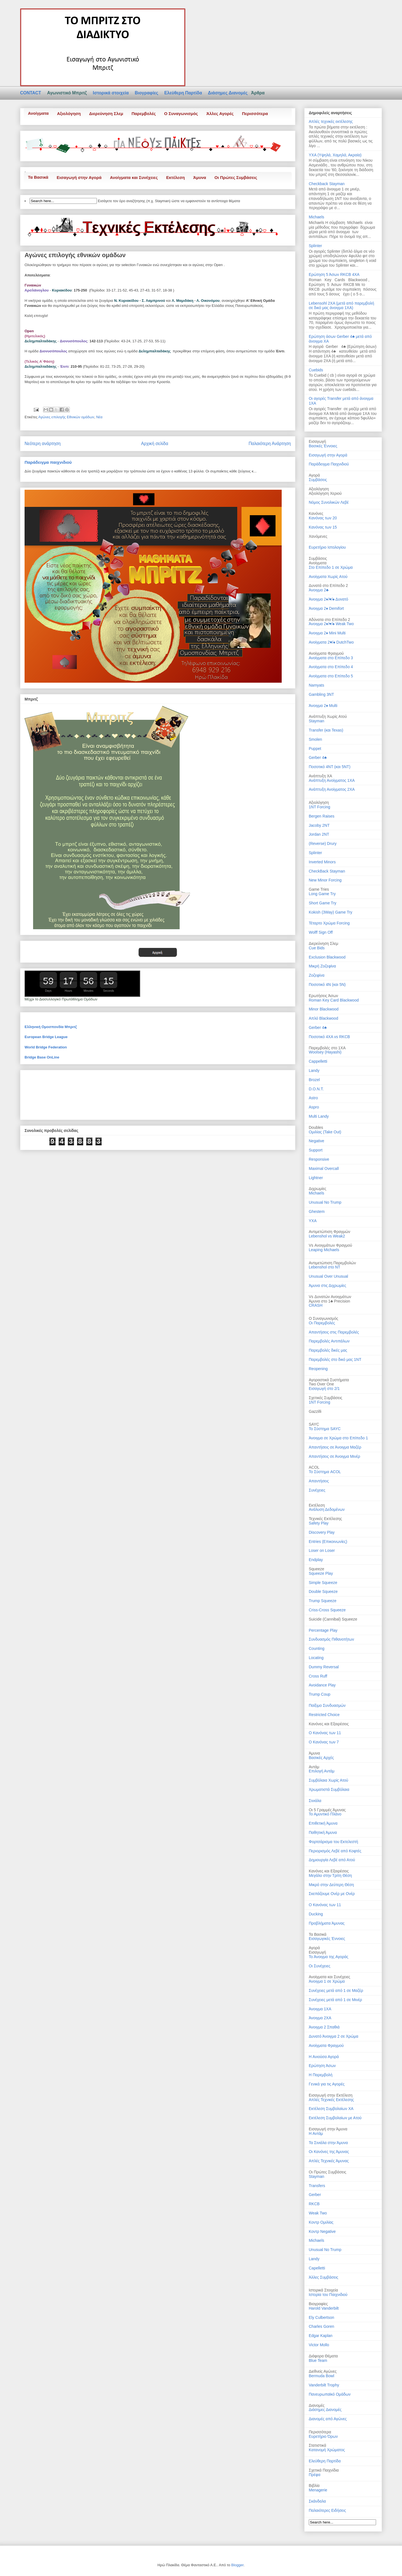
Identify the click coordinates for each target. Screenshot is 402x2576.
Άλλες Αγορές (220, 113)
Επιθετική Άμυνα (323, 1823)
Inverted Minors (322, 862)
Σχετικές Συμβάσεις (325, 1397)
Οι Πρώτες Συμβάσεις (235, 177)
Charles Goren (321, 2326)
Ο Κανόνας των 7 (324, 1742)
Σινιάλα (315, 1800)
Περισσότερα (255, 113)
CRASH (315, 1305)
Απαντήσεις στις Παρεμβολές (334, 1332)
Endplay (316, 1559)
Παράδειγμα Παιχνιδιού (329, 464)
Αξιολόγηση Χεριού (325, 493)
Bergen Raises (321, 816)
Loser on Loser (322, 1550)
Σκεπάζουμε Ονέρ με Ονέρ (332, 1893)
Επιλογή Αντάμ (321, 1771)
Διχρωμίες (317, 1188)
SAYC (314, 1424)
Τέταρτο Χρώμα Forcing (329, 923)
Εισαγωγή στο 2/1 (324, 1388)
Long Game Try (322, 894)
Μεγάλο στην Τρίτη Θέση (330, 1875)
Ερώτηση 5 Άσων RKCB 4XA (334, 274)
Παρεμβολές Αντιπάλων (329, 1341)
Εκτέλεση (175, 177)
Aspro (314, 1107)
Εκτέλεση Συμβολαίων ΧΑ (331, 2108)
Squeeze (316, 1569)
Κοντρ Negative (322, 2231)
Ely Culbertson (321, 2317)
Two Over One (321, 1384)
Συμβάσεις (318, 479)
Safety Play (319, 1523)
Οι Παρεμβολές (322, 1323)
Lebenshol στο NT (324, 1267)
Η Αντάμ (316, 2133)
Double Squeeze (323, 1591)
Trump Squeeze (322, 1600)
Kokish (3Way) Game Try (330, 912)
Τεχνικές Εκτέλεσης (325, 1518)
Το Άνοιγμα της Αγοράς (328, 1956)
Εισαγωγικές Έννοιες (327, 1938)
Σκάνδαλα (317, 2501)
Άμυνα (199, 177)
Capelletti (317, 2268)
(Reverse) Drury (323, 843)
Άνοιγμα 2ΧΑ (320, 2018)
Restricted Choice (324, 1714)
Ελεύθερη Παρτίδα (184, 92)
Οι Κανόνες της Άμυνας (329, 2151)
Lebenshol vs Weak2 (327, 1236)
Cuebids (316, 370)
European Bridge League (46, 1037)
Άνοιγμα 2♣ (319, 590)
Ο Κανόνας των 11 (325, 1733)
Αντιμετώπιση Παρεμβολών (332, 1263)
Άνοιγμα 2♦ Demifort (326, 608)
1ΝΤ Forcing (319, 1402)
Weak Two (318, 2213)
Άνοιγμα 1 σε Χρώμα (327, 1981)
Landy (314, 1070)
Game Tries (319, 889)
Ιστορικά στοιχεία (111, 92)
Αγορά (314, 1948)
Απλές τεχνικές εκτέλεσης (331, 121)
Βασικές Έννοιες (323, 446)
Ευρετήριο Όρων (323, 2436)
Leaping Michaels (324, 1250)
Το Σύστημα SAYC (325, 1428)
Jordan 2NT (319, 834)
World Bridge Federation (46, 1047)
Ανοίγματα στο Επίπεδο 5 (331, 676)
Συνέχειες (317, 1490)
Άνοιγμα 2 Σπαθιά (324, 2027)
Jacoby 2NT (319, 825)
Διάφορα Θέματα (323, 2356)
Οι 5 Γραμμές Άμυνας (327, 1810)
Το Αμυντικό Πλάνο (325, 1814)
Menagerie (318, 2490)
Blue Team (318, 2360)
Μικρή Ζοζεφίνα (322, 966)
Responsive (319, 1159)
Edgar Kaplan (320, 2335)
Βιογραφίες (147, 92)
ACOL (314, 1467)
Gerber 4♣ (318, 757)
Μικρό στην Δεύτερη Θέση (331, 1884)
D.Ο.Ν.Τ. (316, 1089)
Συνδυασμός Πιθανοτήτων (331, 1639)
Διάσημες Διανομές (228, 92)
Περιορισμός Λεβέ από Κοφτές (335, 1851)
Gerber (315, 2194)
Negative (316, 1141)
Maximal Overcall (324, 1168)
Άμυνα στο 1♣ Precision (329, 1301)
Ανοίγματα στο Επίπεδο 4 (331, 667)
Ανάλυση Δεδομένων (326, 1509)
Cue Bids (317, 948)
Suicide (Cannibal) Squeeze (333, 1619)
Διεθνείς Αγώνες (323, 2371)
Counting (316, 1648)
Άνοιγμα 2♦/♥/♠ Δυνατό (328, 599)
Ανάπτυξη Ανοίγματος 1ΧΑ (332, 780)
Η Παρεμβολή (320, 2075)
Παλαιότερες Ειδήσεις (327, 2510)
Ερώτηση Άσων (322, 2065)
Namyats (316, 685)
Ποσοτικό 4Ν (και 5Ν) (327, 984)
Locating (316, 1657)
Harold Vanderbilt (324, 2308)
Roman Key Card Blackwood (334, 1000)
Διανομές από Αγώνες (328, 2419)
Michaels (316, 217)
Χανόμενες (318, 536)
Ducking (316, 1914)
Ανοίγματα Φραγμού (326, 653)
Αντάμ (314, 1767)
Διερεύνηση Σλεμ (106, 113)
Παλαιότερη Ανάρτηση (269, 443)
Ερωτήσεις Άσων (323, 995)
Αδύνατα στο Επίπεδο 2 (329, 619)
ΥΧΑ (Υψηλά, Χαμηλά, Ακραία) (335, 155)
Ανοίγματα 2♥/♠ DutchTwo (331, 642)
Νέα (99, 417)
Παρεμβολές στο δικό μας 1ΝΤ (335, 1359)
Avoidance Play (322, 1685)
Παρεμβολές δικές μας (328, 1350)
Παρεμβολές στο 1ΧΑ (327, 1048)
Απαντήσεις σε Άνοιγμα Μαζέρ (335, 1447)
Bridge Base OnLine (42, 1057)
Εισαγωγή (317, 1952)
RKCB (314, 2204)
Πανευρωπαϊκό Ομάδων (330, 2394)
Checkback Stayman (326, 183)
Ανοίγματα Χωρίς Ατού (328, 576)
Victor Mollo (319, 2345)
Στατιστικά (317, 2445)
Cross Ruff (318, 1676)
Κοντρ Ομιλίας (321, 2222)
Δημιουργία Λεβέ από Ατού (332, 1860)
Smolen (315, 739)
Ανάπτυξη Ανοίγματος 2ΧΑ (332, 789)
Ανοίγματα (38, 113)
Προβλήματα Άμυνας (326, 1923)
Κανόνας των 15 (323, 527)
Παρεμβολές (143, 113)
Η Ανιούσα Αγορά (324, 2056)
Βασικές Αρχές (321, 1757)
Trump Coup (319, 1694)
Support (315, 1150)
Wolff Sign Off (321, 932)
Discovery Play (322, 1532)
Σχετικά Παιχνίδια (324, 2470)
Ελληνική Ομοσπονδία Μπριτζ (51, 1027)
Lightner (316, 1177)
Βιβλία (314, 2485)
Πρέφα (314, 2474)
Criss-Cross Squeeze (327, 1610)
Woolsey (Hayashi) (325, 1052)
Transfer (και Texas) (326, 730)
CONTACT (32, 92)
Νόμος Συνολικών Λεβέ (329, 502)
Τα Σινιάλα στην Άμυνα (328, 2142)
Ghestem (317, 1211)
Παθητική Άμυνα (323, 1832)
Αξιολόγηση (69, 113)
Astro (313, 1098)
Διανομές (316, 2405)
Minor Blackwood (324, 1009)
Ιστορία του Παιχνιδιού (328, 2294)
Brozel (314, 1079)
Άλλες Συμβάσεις (323, 2277)
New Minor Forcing (325, 880)
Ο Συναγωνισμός (181, 113)
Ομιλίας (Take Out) (325, 1132)
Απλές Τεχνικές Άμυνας (329, 2161)
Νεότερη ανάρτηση (43, 443)
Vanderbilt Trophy (324, 2385)
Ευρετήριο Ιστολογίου (327, 547)
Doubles (316, 1127)
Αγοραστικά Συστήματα (329, 1380)
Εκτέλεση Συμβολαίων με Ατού (335, 2118)
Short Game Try (322, 903)
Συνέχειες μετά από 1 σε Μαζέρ (336, 1990)
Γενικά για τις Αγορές (326, 2084)
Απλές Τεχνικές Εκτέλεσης (331, 2099)
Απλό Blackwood (323, 1018)
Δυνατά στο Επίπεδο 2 (328, 585)
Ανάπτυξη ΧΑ (320, 776)
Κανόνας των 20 (323, 518)
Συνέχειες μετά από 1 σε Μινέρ (335, 1999)
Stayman (316, 721)
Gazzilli (315, 1411)
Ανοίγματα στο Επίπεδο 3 (331, 658)
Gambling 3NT (321, 694)
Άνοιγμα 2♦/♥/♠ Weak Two (331, 624)
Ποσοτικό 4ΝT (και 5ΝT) (329, 766)
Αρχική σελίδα (154, 443)
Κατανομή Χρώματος (327, 2450)
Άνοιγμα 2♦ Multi (323, 705)
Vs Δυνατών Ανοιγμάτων (330, 1296)
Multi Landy (319, 1116)
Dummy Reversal (324, 1667)
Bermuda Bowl (321, 2376)
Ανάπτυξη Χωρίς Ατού (328, 716)
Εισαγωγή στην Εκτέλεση (330, 2095)
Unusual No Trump (325, 1202)
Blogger (237, 2565)
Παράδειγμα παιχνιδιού (48, 462)
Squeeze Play (321, 1573)
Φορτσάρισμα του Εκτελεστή (333, 1841)
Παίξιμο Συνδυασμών (327, 1705)
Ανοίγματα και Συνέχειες (134, 177)
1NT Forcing (319, 807)
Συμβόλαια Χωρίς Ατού (328, 1780)
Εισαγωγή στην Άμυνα (328, 2129)
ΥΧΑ (313, 1220)
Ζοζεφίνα (316, 975)
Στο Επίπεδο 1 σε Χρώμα (331, 567)
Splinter (315, 245)
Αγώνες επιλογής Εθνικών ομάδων (66, 417)
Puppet (315, 748)
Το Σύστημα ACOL (325, 1471)
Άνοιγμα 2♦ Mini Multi (327, 633)
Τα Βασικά (38, 177)
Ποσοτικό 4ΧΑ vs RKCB (329, 1036)
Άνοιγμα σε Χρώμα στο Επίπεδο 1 (338, 1438)
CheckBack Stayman (327, 871)
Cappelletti (318, 1061)
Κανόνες (316, 513)
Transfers (317, 2185)
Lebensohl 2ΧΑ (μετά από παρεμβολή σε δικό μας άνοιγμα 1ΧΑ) (341, 305)
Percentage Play (323, 1630)
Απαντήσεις (319, 1481)
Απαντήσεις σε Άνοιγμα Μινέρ (334, 1456)
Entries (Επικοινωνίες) (328, 1541)
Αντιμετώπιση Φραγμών (329, 1231)
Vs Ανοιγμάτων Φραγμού (330, 1245)
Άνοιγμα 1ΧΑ (320, 2009)
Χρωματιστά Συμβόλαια (329, 1789)
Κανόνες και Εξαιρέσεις (329, 1724)
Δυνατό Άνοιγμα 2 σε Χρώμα (333, 2036)
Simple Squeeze (323, 1582)
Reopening (318, 1368)
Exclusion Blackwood (327, 957)
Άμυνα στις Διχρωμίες (327, 1285)
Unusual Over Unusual (328, 1276)
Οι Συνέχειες (319, 1966)
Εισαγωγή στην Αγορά (79, 177)
